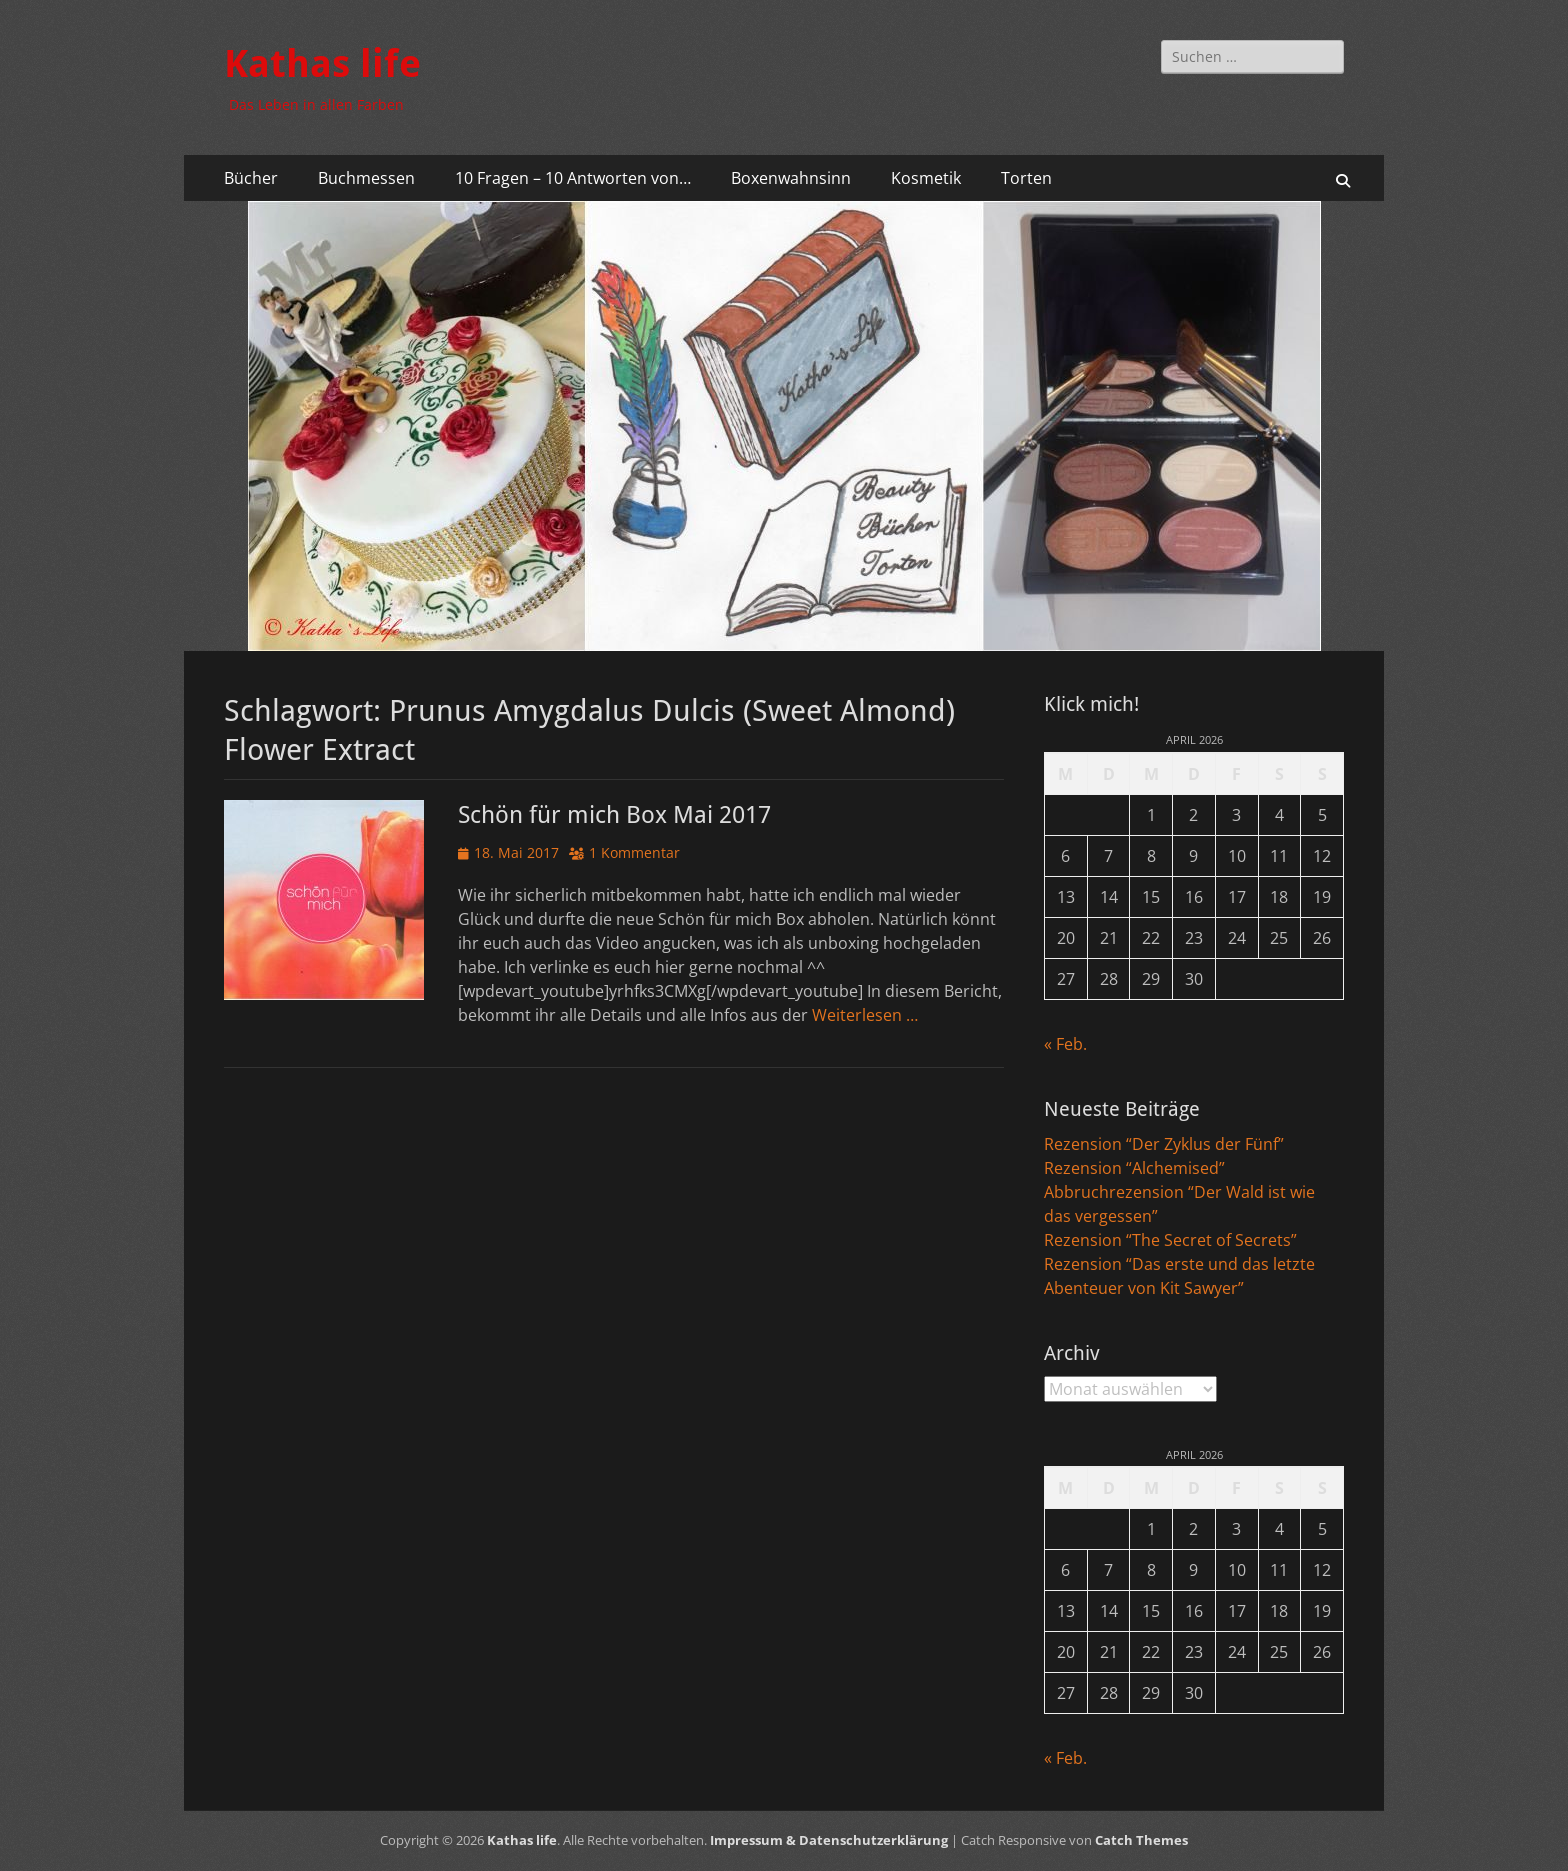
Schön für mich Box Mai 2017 (614, 815)
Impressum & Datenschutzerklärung (829, 1840)
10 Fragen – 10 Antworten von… (573, 178)
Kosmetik (926, 178)
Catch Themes (1141, 1840)
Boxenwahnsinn (791, 178)
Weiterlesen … (865, 1015)
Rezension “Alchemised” (1134, 1168)
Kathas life (322, 64)
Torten (1026, 178)
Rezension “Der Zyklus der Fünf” (1164, 1144)
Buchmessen (366, 178)
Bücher (251, 178)
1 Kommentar (634, 852)
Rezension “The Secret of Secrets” (1170, 1240)
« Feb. (1065, 1044)
